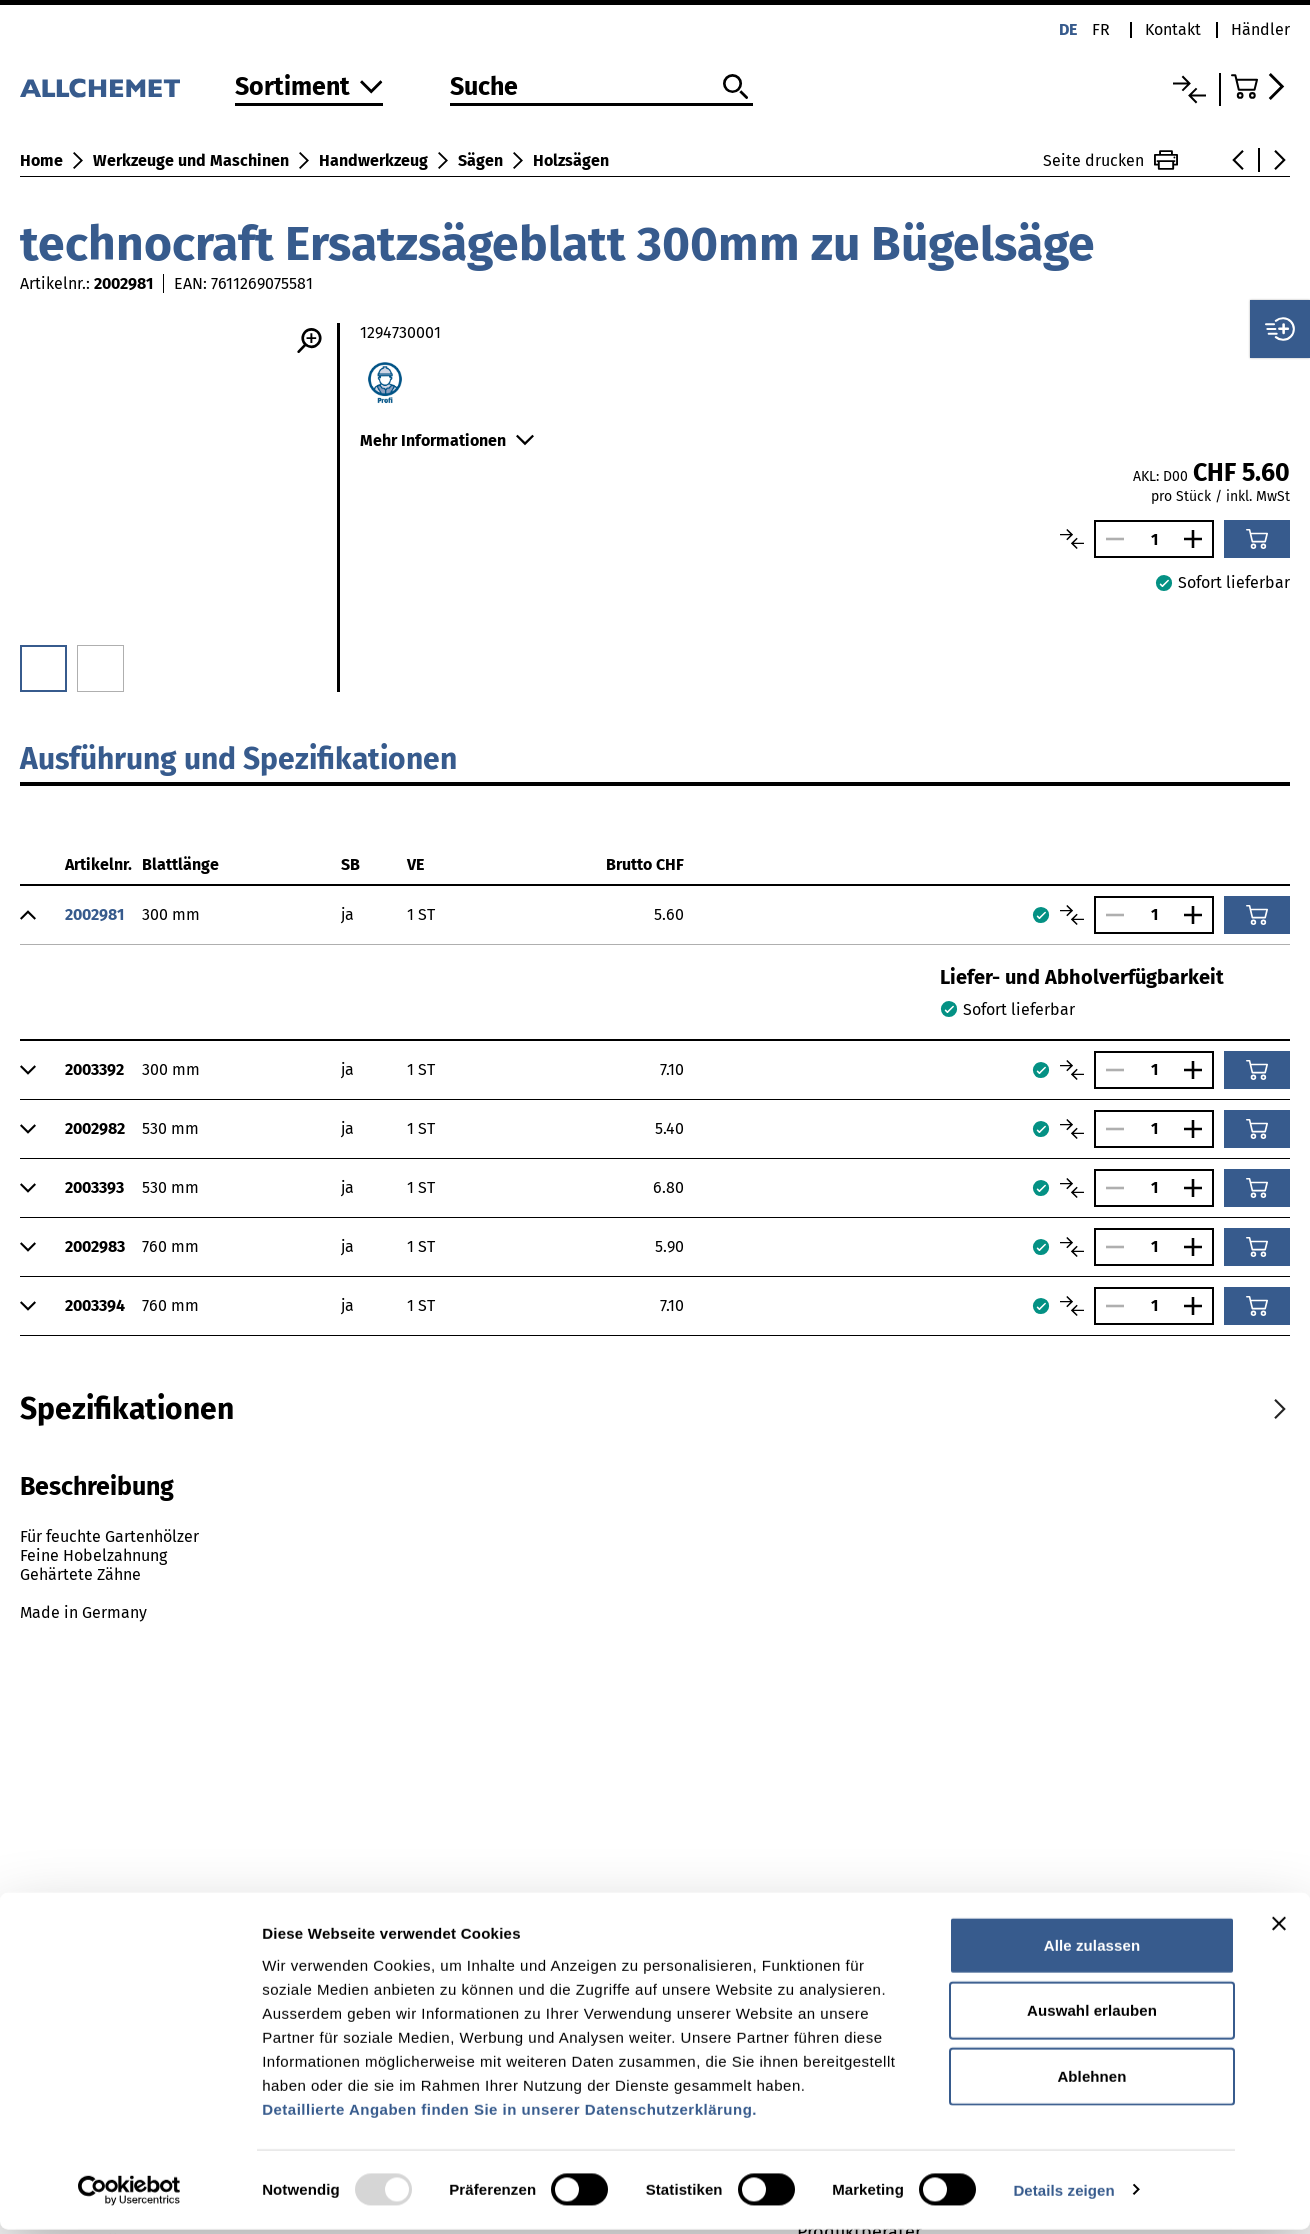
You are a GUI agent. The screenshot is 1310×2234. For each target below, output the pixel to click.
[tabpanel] (655, 1567)
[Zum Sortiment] (309, 88)
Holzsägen (571, 160)
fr (1101, 29)
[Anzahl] (1154, 539)
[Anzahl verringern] (1110, 539)
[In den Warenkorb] (1257, 539)
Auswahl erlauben (1092, 2015)
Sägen (480, 160)
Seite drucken (1110, 160)
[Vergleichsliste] (1189, 89)
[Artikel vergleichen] (1072, 539)
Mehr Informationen (447, 440)
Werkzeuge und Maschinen (191, 160)
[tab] (127, 1409)
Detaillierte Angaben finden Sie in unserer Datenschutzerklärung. (509, 2113)
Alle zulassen (1092, 1949)
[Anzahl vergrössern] (1198, 539)
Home (41, 160)
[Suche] (601, 88)
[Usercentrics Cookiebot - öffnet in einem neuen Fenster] (129, 2195)
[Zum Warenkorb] (1260, 86)
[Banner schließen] (1279, 1928)
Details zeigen (1063, 2194)
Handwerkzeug (373, 160)
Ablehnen (1091, 2080)
